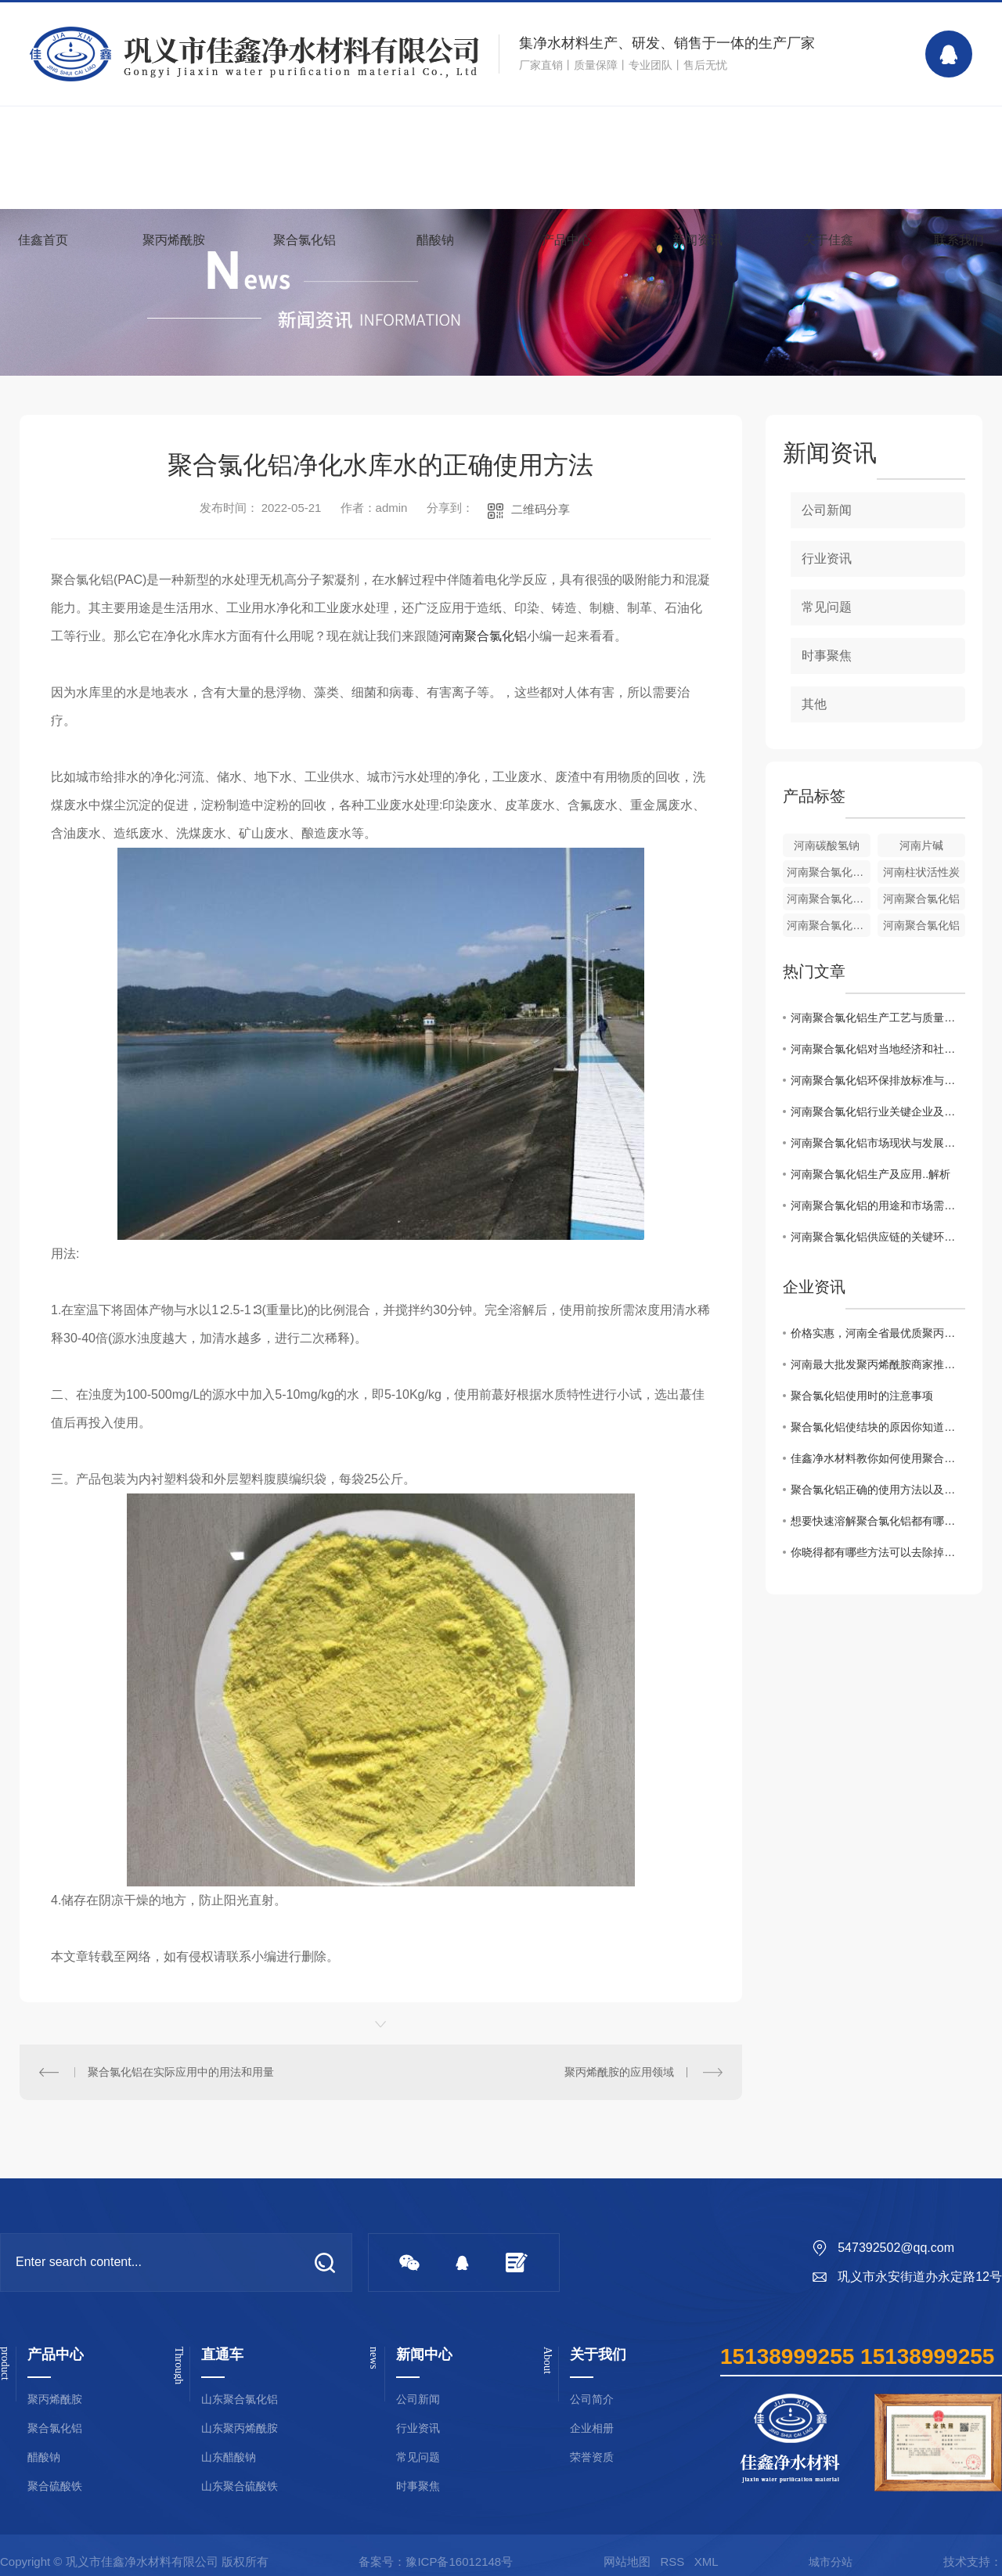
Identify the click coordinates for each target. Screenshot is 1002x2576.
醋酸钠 (435, 240)
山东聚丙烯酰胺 (239, 2428)
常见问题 (827, 607)
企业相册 (592, 2428)
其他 (814, 704)
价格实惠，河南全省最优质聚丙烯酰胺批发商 (878, 1333)
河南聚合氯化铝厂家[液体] (828, 898)
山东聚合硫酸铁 (239, 2486)
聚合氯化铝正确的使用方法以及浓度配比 (878, 1489)
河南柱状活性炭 (921, 872)
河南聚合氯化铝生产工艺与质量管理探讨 (878, 1017)
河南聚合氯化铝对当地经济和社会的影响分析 (878, 1049)
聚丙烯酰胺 (173, 240)
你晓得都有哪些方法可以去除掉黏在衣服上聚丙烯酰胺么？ (878, 1552)
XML (706, 2561)
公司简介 (592, 2399)
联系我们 (959, 240)
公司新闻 (827, 510)
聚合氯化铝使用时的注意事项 (862, 1395)
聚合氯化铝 (304, 240)
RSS (672, 2561)
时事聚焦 (827, 655)
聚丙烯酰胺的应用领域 (619, 2072)
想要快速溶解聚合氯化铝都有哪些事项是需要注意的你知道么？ (878, 1521)
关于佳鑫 (828, 240)
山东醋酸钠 (228, 2457)
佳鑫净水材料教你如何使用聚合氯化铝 (878, 1458)
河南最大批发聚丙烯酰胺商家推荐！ (878, 1364)
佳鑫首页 (43, 240)
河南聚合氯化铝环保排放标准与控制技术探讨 (878, 1080)
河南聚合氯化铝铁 (828, 872)
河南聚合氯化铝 (483, 636)
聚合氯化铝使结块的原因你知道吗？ (878, 1427)
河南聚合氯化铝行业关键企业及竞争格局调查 (878, 1111)
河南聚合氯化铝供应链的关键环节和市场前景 (878, 1236)
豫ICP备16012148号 (459, 2561)
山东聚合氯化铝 (239, 2399)
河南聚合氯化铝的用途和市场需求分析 (878, 1205)
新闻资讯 (697, 240)
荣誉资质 (592, 2457)
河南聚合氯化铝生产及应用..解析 (870, 1174)
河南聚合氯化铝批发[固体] (828, 925)
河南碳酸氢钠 (827, 845)
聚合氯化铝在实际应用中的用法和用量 (181, 2072)
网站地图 (627, 2561)
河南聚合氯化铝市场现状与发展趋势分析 (878, 1143)
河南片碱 (921, 845)
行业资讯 (827, 558)
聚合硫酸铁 (54, 2486)
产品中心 (567, 240)
